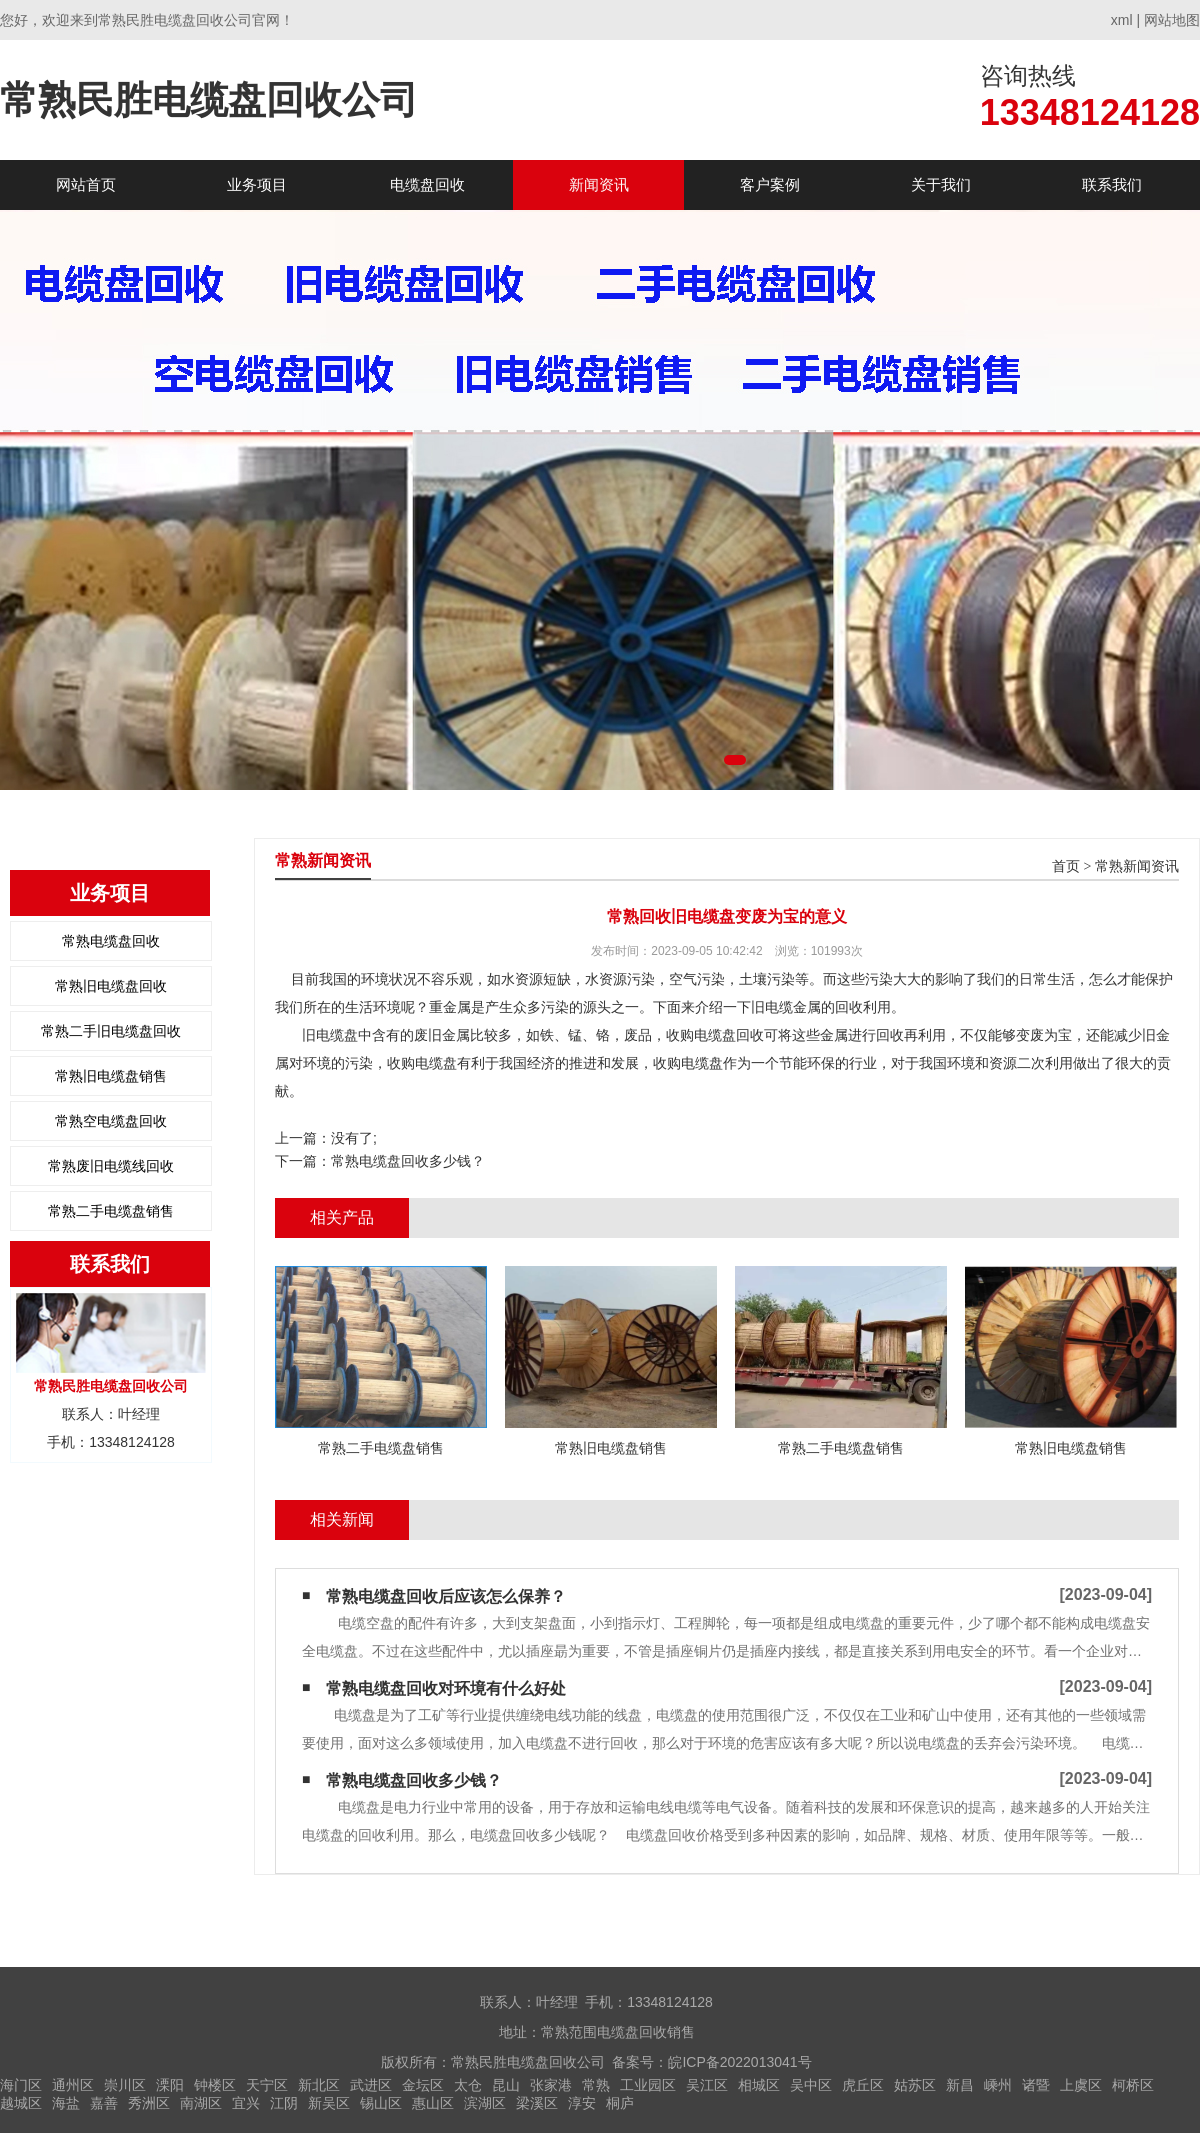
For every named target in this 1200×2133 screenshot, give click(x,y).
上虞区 (1081, 2085)
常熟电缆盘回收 (111, 941)
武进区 (371, 2085)
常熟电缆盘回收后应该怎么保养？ (446, 1596)
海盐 (66, 2103)
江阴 (284, 2103)
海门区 (21, 2085)
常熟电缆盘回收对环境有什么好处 (446, 1688)
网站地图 (1172, 20)
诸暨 (1036, 2085)
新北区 (319, 2085)
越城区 (21, 2103)
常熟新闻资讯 (1137, 866)
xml (1122, 20)
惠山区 (433, 2103)
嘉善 (104, 2103)
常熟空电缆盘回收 (111, 1121)
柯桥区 (1133, 2085)
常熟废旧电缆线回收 (111, 1166)
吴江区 (707, 2085)
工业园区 (648, 2085)
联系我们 (1112, 184)
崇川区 (125, 2085)
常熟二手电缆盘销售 (111, 1211)
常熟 (596, 2085)
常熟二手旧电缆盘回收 (111, 1031)
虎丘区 (863, 2085)
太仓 (468, 2085)
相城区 (759, 2085)
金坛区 (423, 2085)
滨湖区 (485, 2103)
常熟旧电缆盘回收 (111, 986)
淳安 (582, 2103)
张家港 (551, 2085)
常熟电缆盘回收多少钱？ (408, 1161)
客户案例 (770, 184)
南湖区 (201, 2103)
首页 (1066, 866)
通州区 (73, 2085)
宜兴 (246, 2103)
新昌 (960, 2085)
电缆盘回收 (427, 184)
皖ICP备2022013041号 (739, 2062)
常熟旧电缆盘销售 (111, 1076)
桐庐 (620, 2103)
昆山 (506, 2085)
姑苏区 (915, 2085)
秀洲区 (149, 2103)
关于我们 (941, 184)
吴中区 (811, 2085)
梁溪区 (537, 2103)
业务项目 (257, 184)
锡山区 (381, 2103)
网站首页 (86, 184)
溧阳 (170, 2085)
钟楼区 (215, 2085)
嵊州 (998, 2085)
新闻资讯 (599, 184)
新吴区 (329, 2103)
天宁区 (267, 2085)
